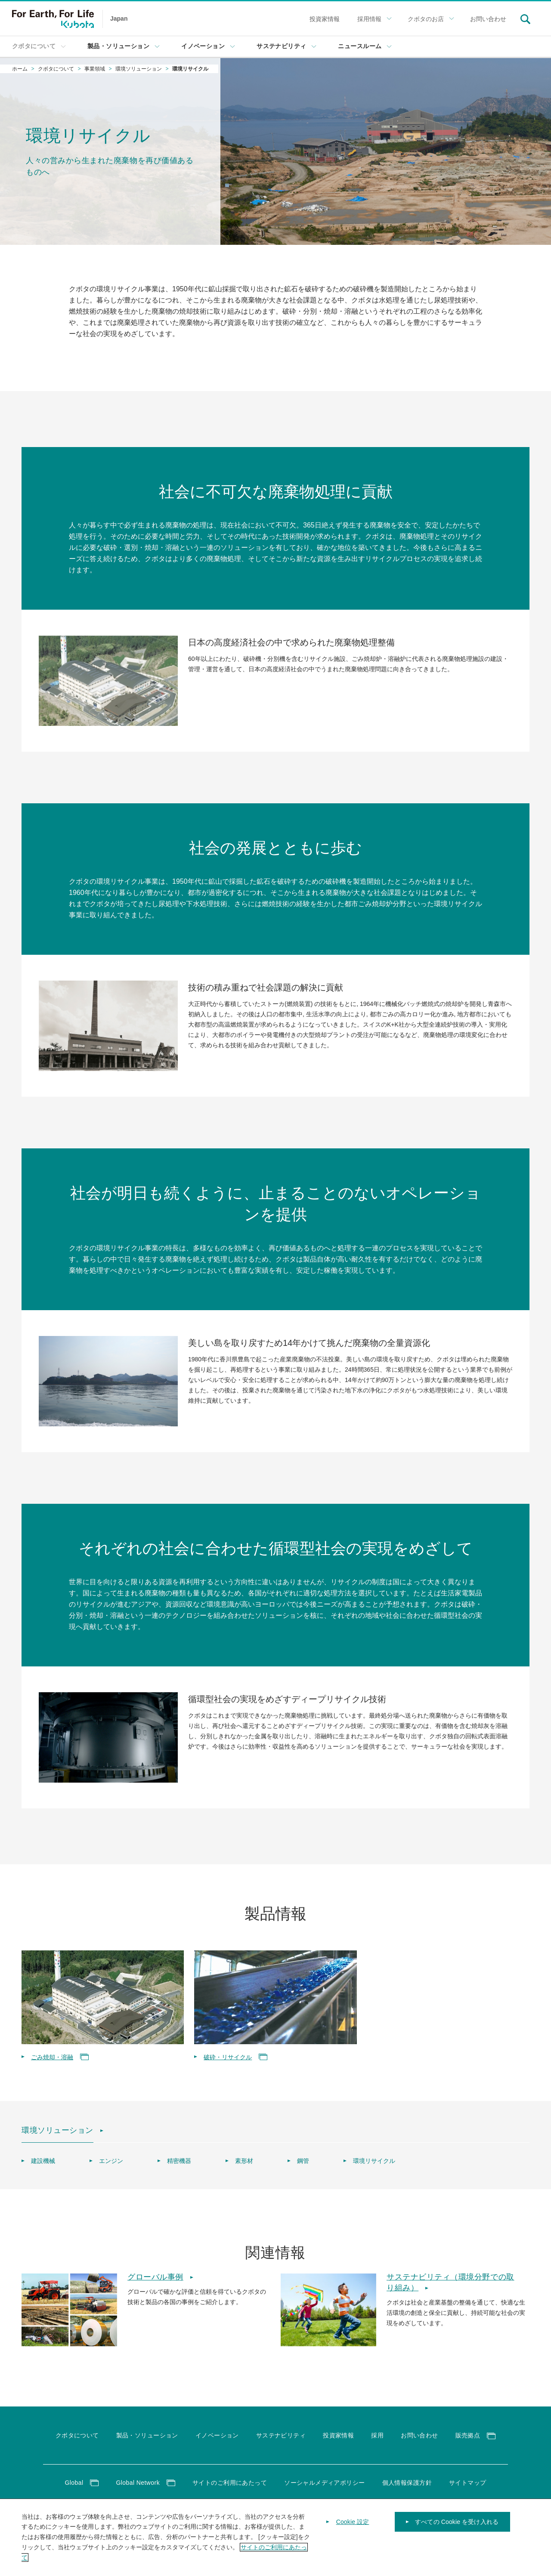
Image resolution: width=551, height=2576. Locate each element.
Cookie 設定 (352, 2531)
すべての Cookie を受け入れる (456, 2531)
